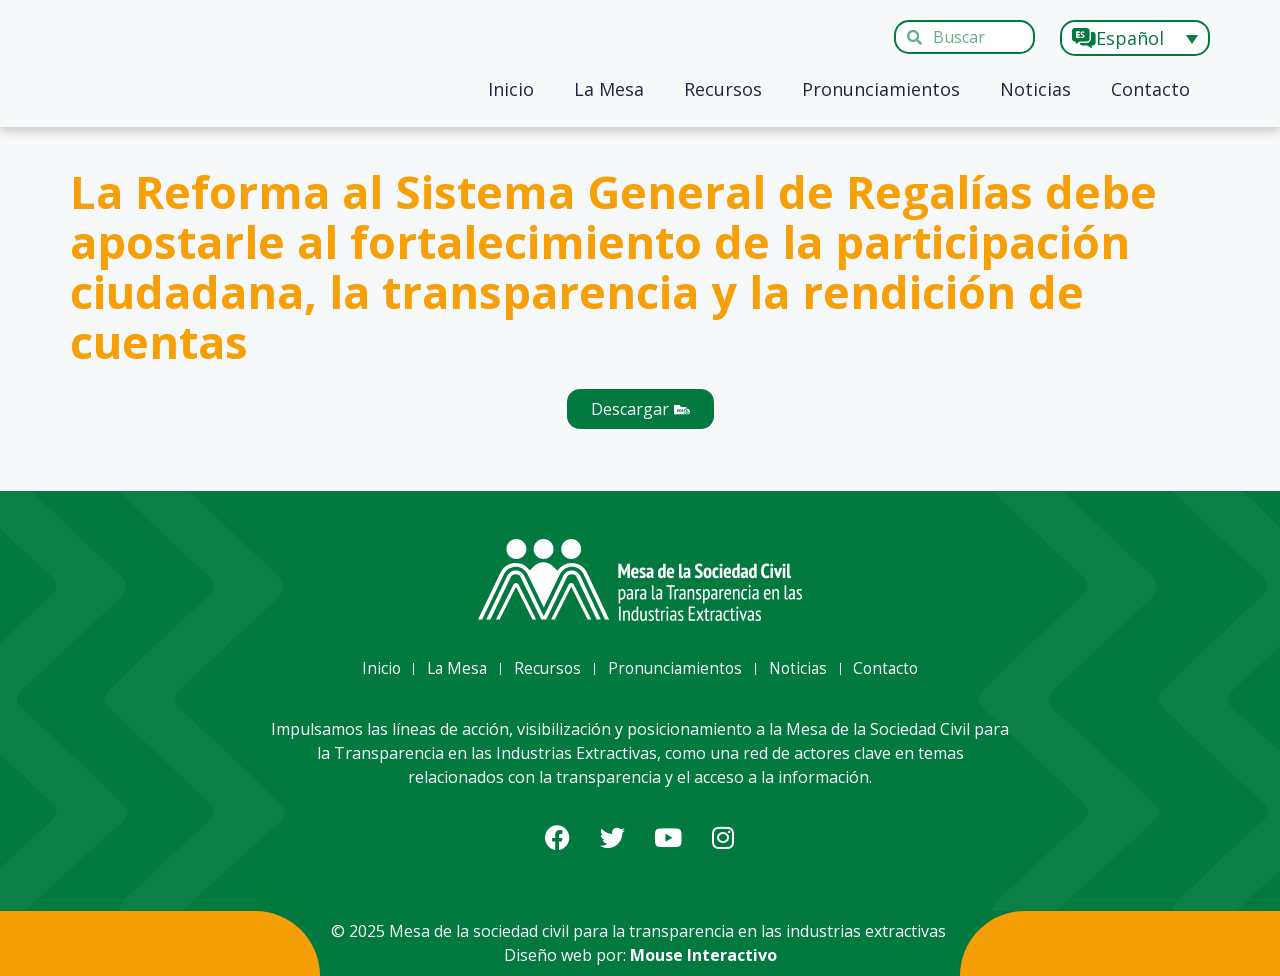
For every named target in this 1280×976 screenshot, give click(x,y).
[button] (640, 409)
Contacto (1150, 89)
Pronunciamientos (881, 89)
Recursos (723, 89)
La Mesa (609, 89)
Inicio (511, 89)
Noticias (1035, 89)
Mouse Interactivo (703, 955)
